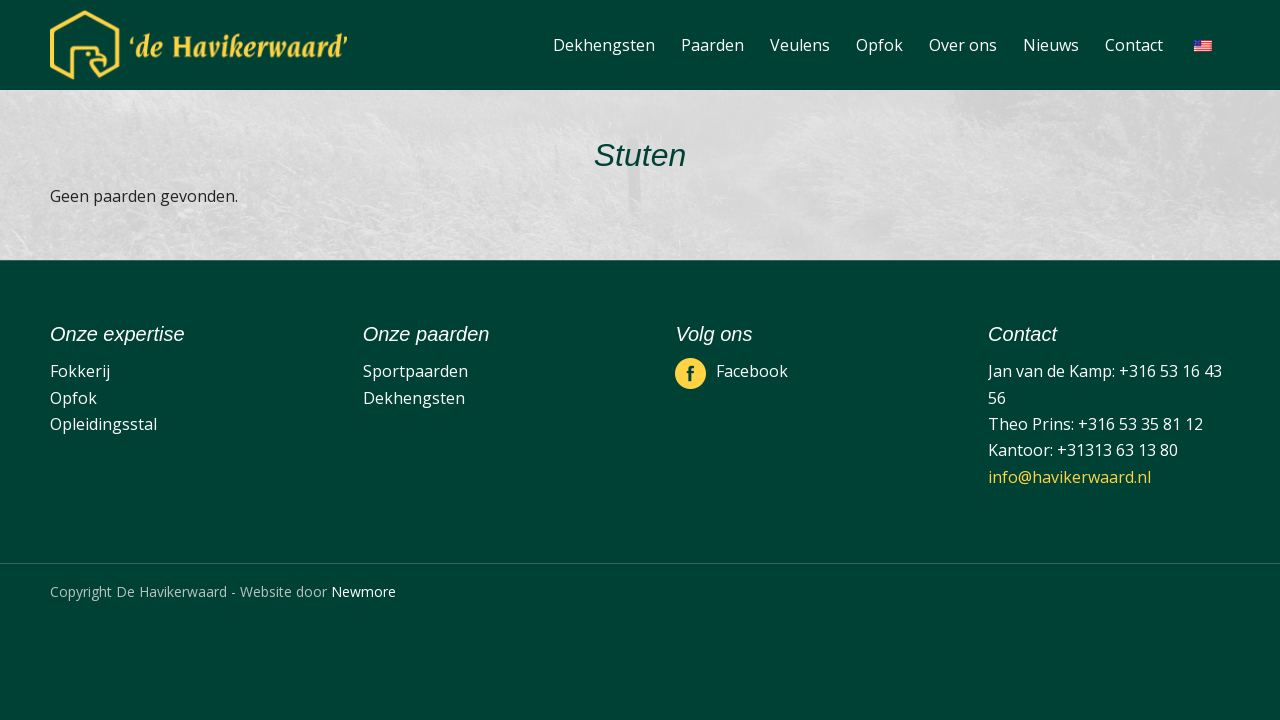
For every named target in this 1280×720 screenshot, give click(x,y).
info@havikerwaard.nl (1069, 477)
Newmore (363, 591)
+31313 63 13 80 (1117, 450)
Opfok (73, 398)
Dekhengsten (414, 398)
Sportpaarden (415, 371)
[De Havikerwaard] (198, 45)
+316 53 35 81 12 (1140, 424)
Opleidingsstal (103, 424)
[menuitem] (604, 45)
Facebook (752, 371)
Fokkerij (80, 371)
